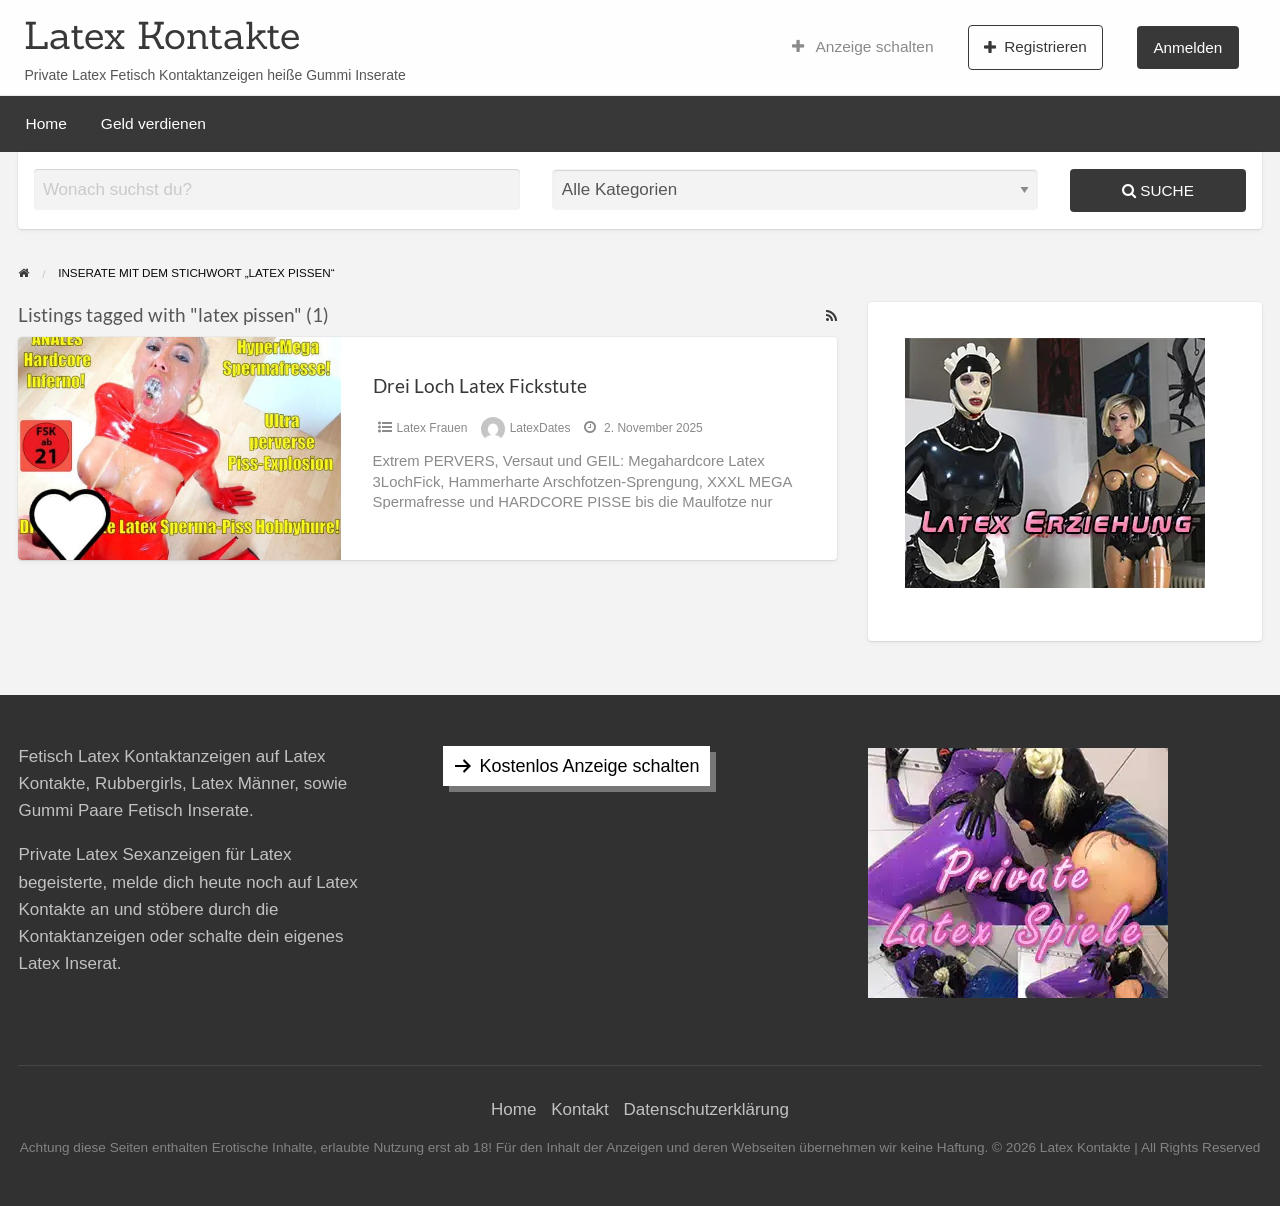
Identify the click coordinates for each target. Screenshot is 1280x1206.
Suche (1158, 190)
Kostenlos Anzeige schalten (589, 766)
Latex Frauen (432, 428)
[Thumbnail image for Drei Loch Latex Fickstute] (179, 448)
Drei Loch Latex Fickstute (480, 385)
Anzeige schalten (863, 47)
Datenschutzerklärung (706, 1109)
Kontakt (580, 1109)
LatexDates (540, 428)
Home (46, 123)
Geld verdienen (153, 123)
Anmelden (1187, 47)
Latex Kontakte (162, 35)
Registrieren (1035, 47)
